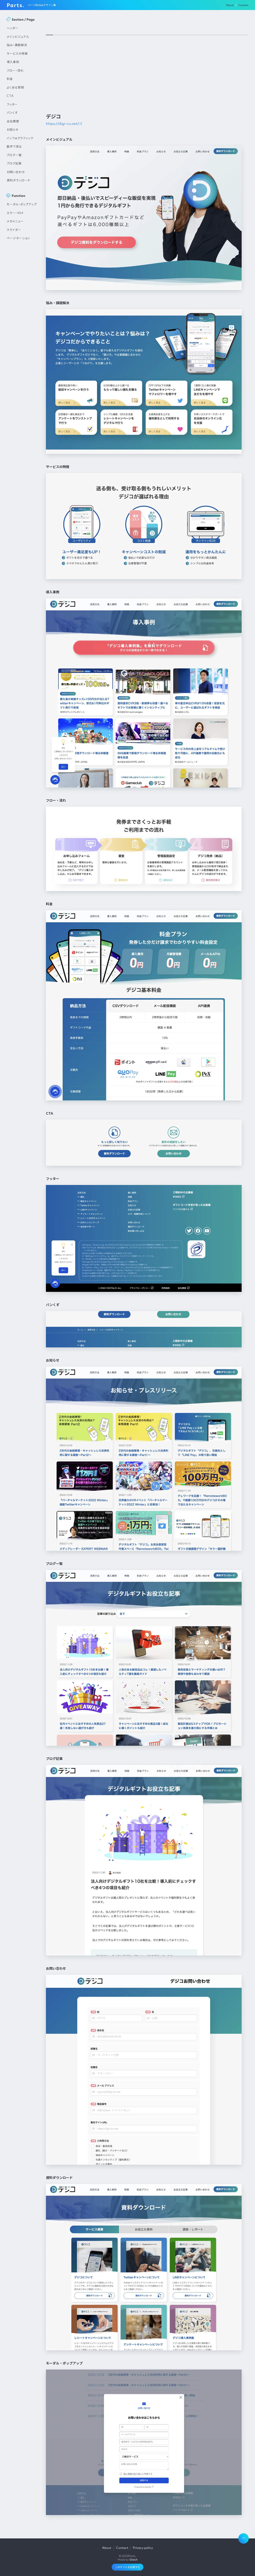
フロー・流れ (15, 70)
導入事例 (13, 62)
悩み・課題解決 (17, 45)
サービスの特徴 (17, 53)
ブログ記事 (14, 163)
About (230, 5)
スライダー (14, 230)
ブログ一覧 (14, 155)
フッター (12, 104)
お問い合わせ (16, 172)
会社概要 (13, 121)
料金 (10, 79)
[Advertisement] (22, 313)
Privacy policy (143, 2548)
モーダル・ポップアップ (22, 204)
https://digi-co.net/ (62, 123)
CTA (10, 96)
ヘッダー (12, 28)
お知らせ (12, 129)
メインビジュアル (18, 36)
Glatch (133, 2559)
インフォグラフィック (20, 138)
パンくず (12, 112)
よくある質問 (15, 87)
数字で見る (14, 146)
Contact (243, 5)
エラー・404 (15, 213)
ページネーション (18, 238)
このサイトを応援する (127, 2567)
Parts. (15, 5)
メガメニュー (15, 221)
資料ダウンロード (18, 180)
